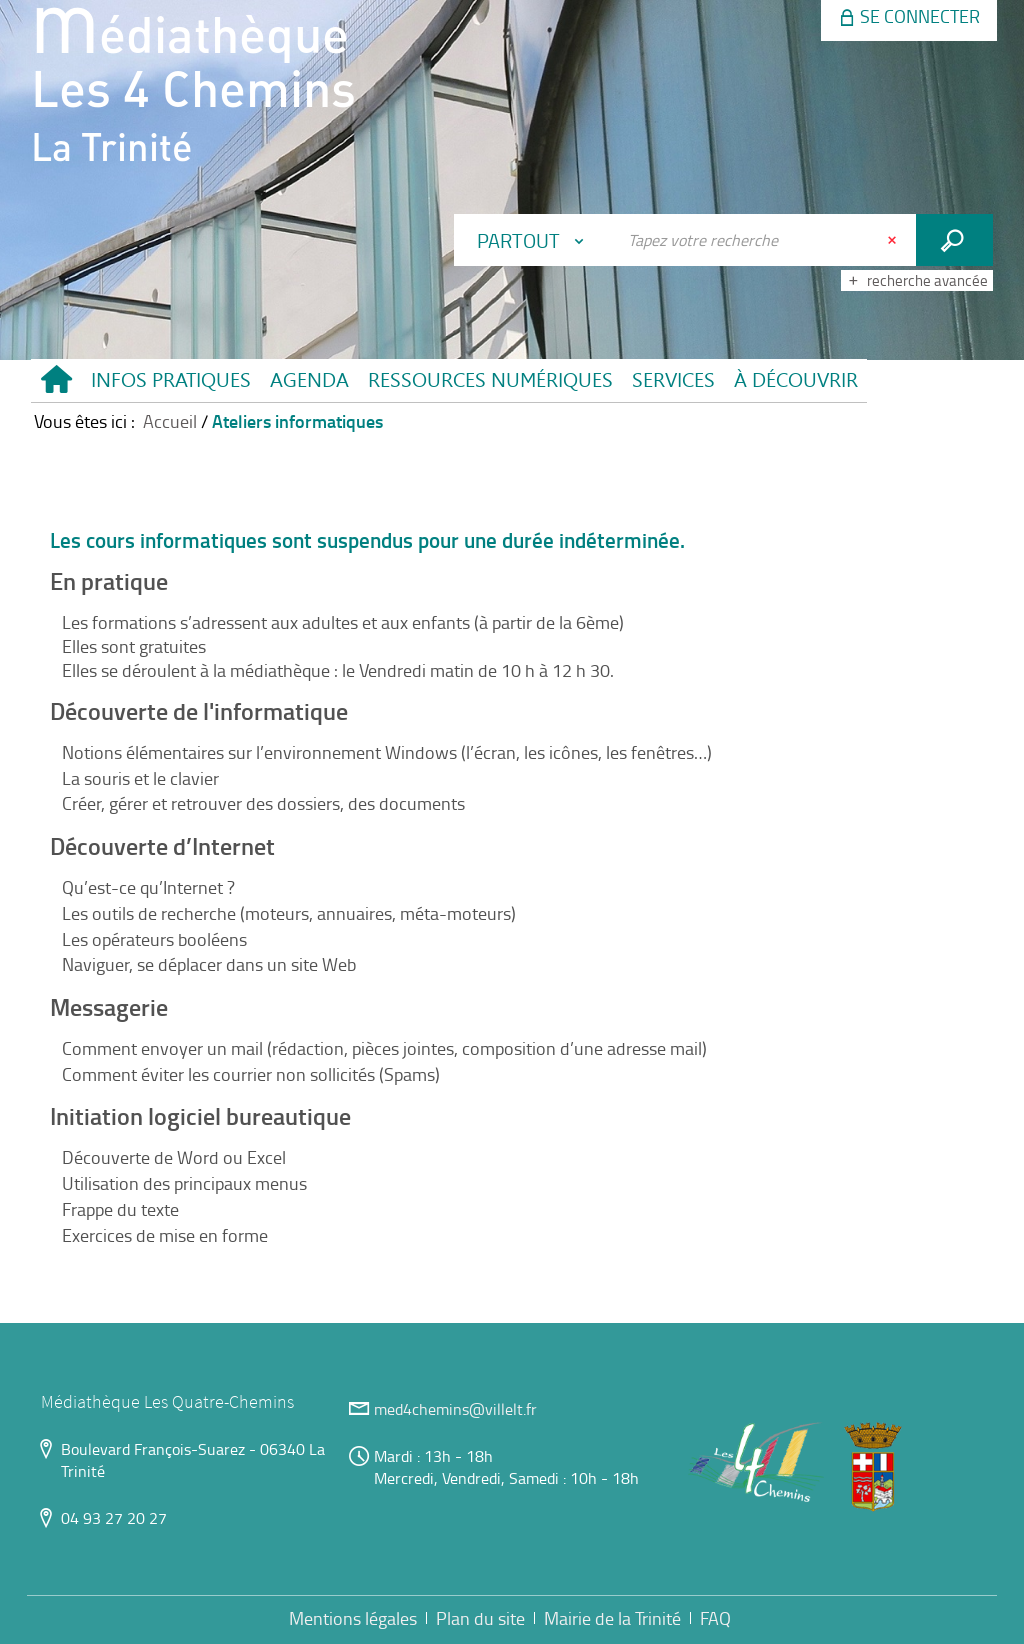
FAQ (715, 1618)
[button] (170, 380)
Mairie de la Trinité (612, 1618)
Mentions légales (353, 1618)
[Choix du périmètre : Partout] (535, 240)
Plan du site (480, 1618)
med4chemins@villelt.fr (455, 1409)
